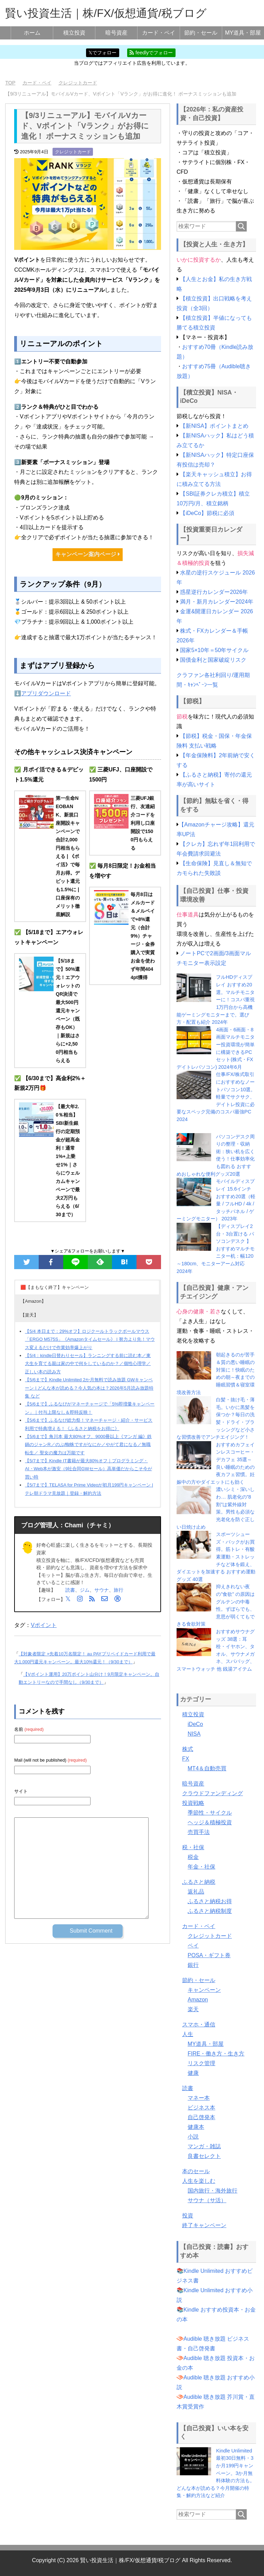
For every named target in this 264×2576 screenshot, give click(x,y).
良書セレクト (204, 2156)
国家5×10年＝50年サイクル (214, 650)
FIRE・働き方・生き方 (216, 2054)
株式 (187, 1749)
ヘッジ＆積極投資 (210, 1822)
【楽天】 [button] (29, 1315)
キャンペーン (204, 1990)
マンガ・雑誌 (204, 2146)
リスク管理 (201, 2063)
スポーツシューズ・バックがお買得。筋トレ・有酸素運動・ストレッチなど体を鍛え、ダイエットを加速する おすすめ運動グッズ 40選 (216, 1556)
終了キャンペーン (204, 2225)
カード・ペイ (158, 33)
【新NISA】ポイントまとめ (214, 426)
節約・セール (200, 33)
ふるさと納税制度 (210, 1911)
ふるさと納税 (198, 1882)
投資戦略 (193, 1803)
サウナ (101, 1590)
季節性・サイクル (210, 1813)
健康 (193, 2073)
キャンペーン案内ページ (87, 554)
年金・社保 (201, 1867)
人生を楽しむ (198, 2181)
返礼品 (196, 1892)
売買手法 (199, 1832)
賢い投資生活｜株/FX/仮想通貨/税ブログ (106, 13)
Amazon (198, 2000)
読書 (70, 1590)
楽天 (193, 2009)
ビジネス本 (201, 2107)
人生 (187, 2034)
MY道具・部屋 (243, 33)
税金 (193, 1857)
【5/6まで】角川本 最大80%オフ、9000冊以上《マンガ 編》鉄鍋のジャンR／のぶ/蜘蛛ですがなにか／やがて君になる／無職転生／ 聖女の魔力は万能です (88, 1444)
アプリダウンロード (46, 693)
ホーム (32, 33)
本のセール (196, 2171)
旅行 (118, 1590)
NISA (194, 1734)
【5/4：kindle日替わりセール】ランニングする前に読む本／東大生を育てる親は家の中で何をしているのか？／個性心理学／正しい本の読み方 (88, 1363)
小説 (193, 2137)
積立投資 (74, 33)
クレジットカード (73, 151)
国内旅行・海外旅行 (212, 2191)
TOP (10, 82)
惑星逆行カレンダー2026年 (214, 592)
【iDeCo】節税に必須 (207, 513)
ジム (84, 1590)
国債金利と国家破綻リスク (213, 660)
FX (185, 1759)
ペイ (193, 1946)
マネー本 (199, 2098)
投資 (187, 2215)
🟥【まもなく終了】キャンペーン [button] (54, 1287)
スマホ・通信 (198, 2024)
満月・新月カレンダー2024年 (216, 602)
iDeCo (195, 1724)
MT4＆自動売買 (207, 1768)
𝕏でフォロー (102, 52)
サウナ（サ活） (207, 2200)
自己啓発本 (201, 2117)
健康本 (196, 2127)
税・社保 (193, 1847)
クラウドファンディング (212, 1793)
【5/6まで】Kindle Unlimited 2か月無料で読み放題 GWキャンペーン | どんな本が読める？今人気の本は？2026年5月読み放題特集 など (89, 1388)
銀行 (193, 1965)
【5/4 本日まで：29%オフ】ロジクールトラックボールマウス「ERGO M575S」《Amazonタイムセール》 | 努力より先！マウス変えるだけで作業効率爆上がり (89, 1339)
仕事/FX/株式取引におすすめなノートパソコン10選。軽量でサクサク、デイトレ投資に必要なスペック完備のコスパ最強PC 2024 (216, 1097)
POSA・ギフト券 (209, 1955)
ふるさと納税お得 (210, 1901)
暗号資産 (116, 33)
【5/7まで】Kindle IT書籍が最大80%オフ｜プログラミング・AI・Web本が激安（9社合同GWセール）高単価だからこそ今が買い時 (88, 1469)
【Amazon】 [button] (33, 1301)
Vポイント (44, 1625)
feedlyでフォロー (151, 52)
